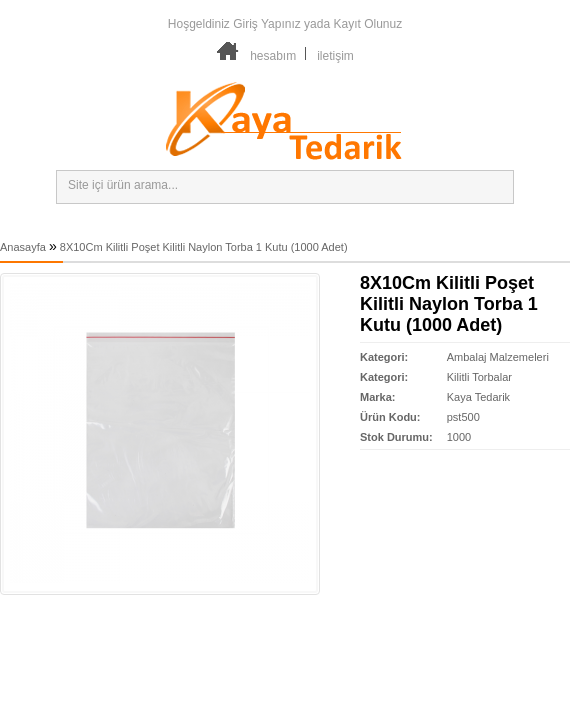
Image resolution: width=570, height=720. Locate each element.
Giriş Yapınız (267, 24)
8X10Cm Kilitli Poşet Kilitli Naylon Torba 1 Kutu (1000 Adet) (204, 247)
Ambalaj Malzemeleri (498, 357)
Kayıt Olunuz (367, 24)
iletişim (335, 56)
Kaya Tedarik (478, 397)
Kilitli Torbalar (479, 377)
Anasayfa (23, 247)
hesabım (273, 56)
